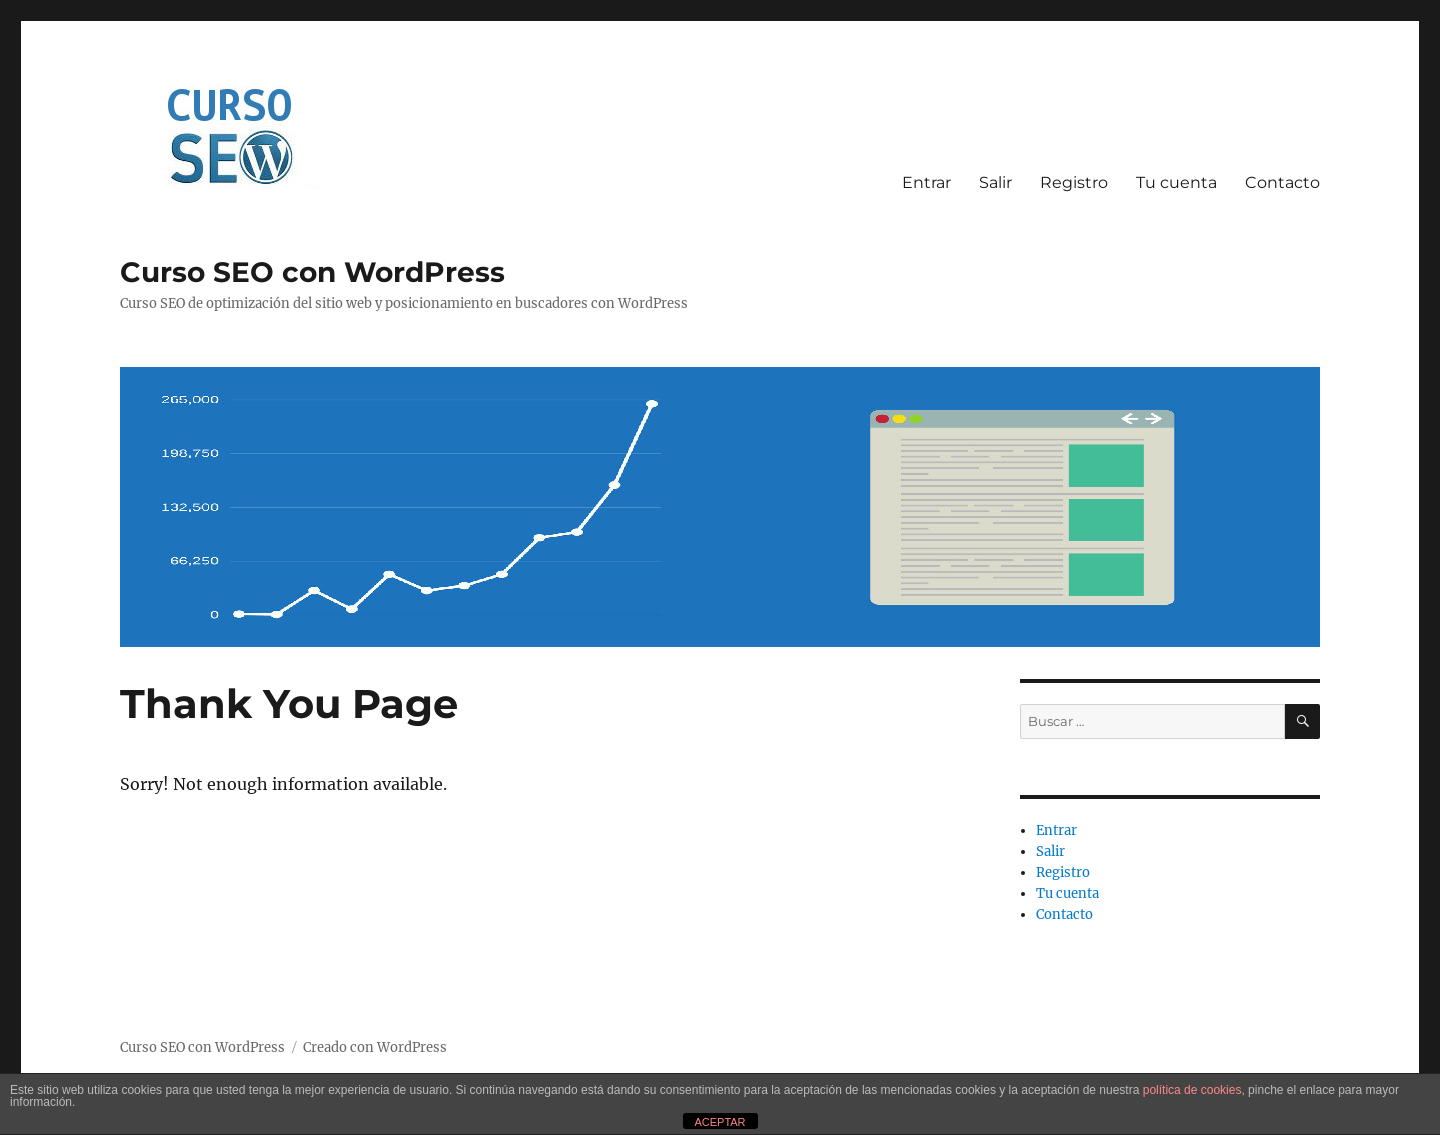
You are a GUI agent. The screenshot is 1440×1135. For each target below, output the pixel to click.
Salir (995, 182)
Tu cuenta (1176, 182)
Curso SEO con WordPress (312, 272)
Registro (1074, 182)
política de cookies (1192, 1090)
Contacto (1282, 182)
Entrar (926, 182)
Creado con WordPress (375, 1047)
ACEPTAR (719, 1122)
